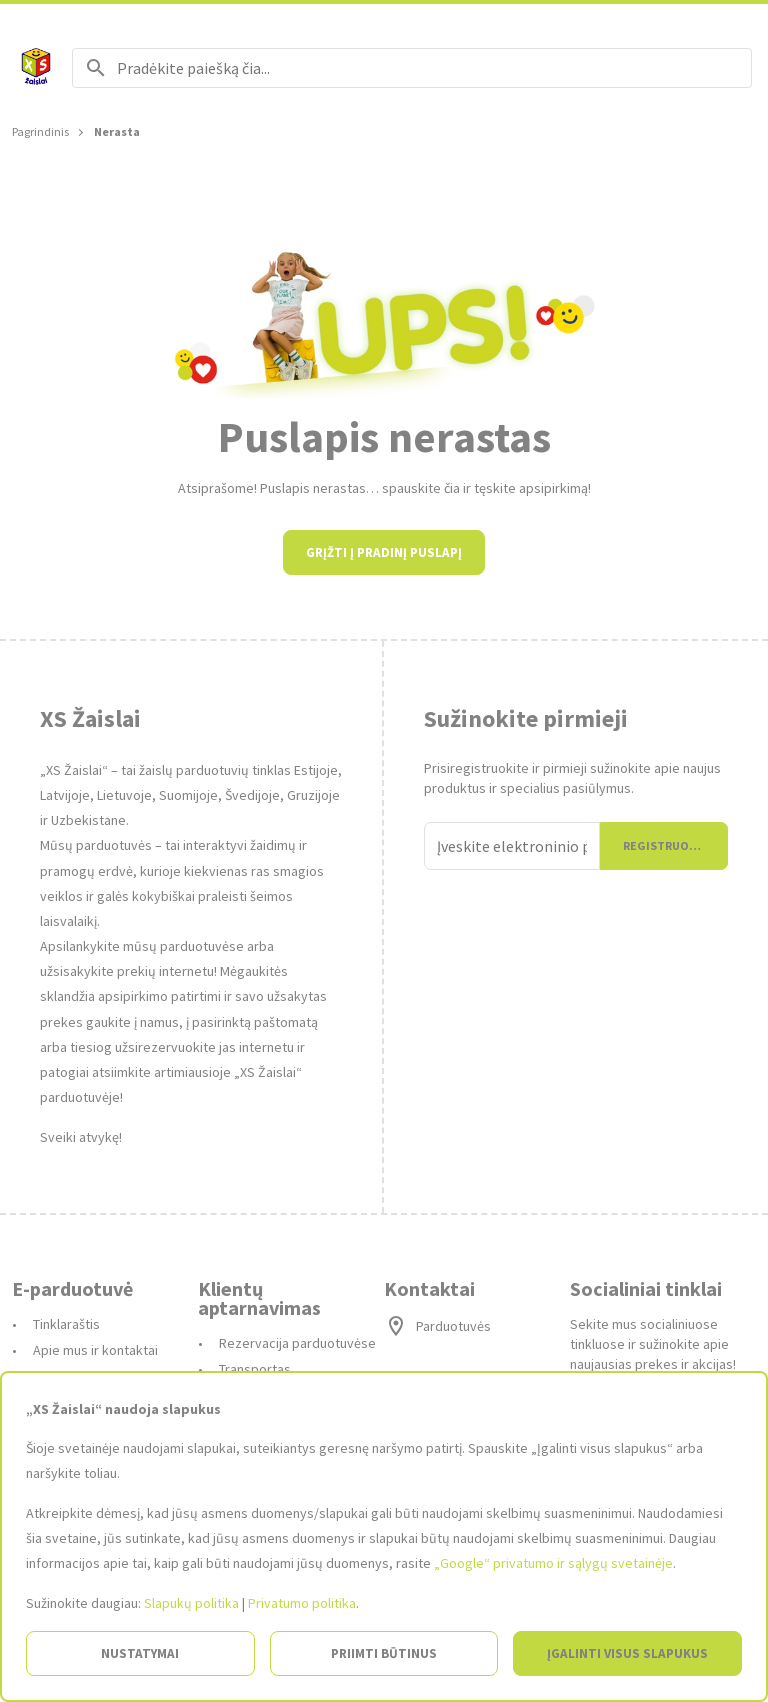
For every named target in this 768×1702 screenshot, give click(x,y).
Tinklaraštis (66, 1324)
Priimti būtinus (384, 1653)
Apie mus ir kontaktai (95, 1350)
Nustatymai (140, 1653)
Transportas (255, 1369)
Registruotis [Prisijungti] (665, 845)
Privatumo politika (302, 1603)
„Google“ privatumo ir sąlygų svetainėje (553, 1563)
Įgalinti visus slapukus (627, 1653)
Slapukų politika (191, 1603)
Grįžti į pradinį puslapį (384, 552)
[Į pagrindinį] (36, 68)
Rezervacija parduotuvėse (297, 1343)
